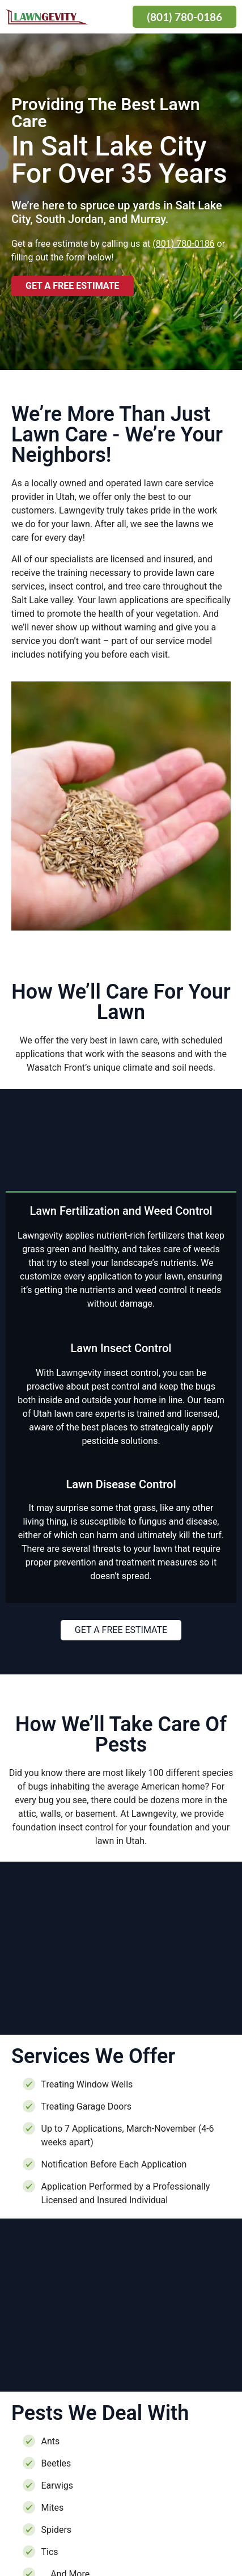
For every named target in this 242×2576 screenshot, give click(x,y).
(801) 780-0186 (183, 243)
